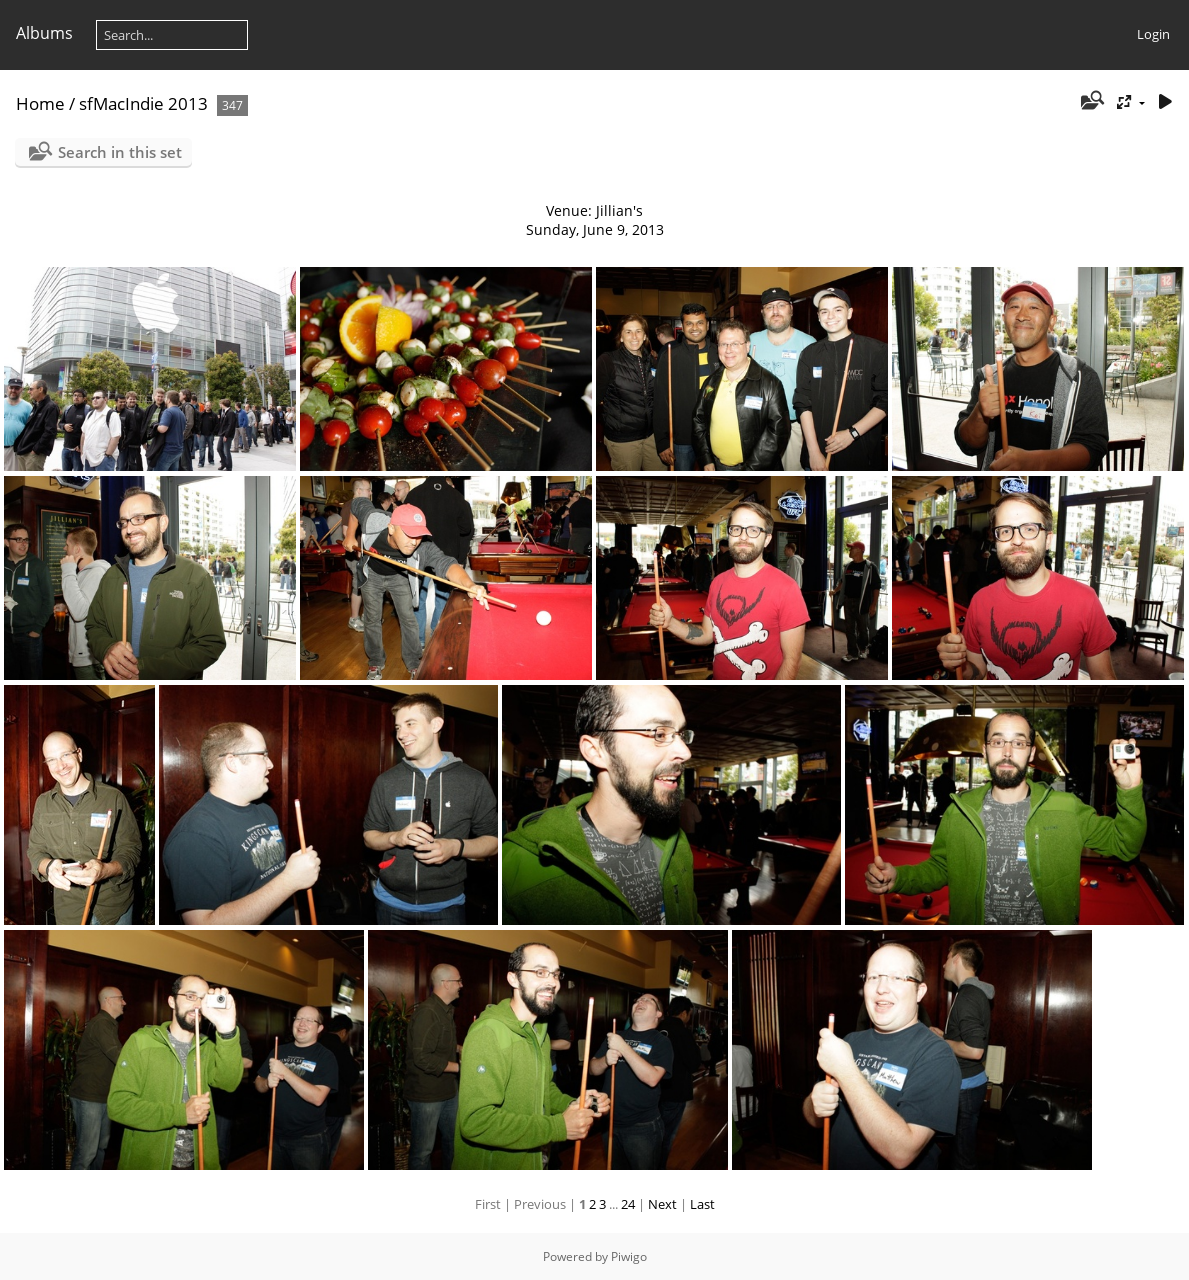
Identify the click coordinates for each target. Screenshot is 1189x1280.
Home (40, 103)
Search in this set (120, 152)
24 (628, 1204)
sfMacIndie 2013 (143, 103)
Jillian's (619, 210)
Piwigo (629, 1256)
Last (702, 1204)
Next (662, 1204)
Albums (44, 33)
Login (1153, 34)
